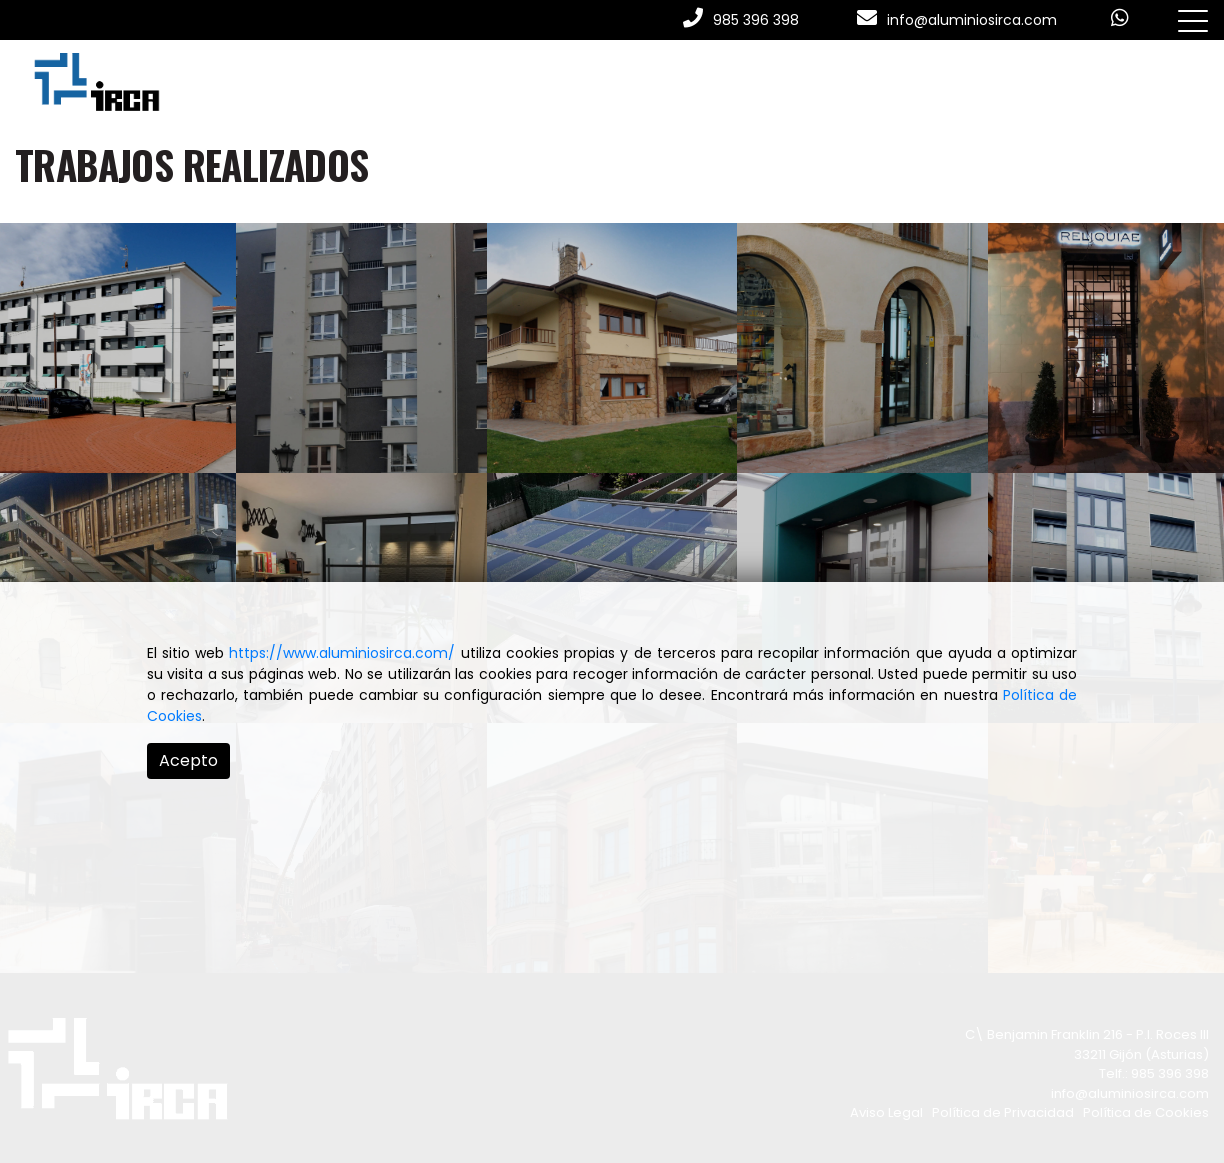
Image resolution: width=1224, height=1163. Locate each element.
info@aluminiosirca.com (972, 20)
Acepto (188, 760)
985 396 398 (756, 20)
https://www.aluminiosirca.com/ (342, 653)
